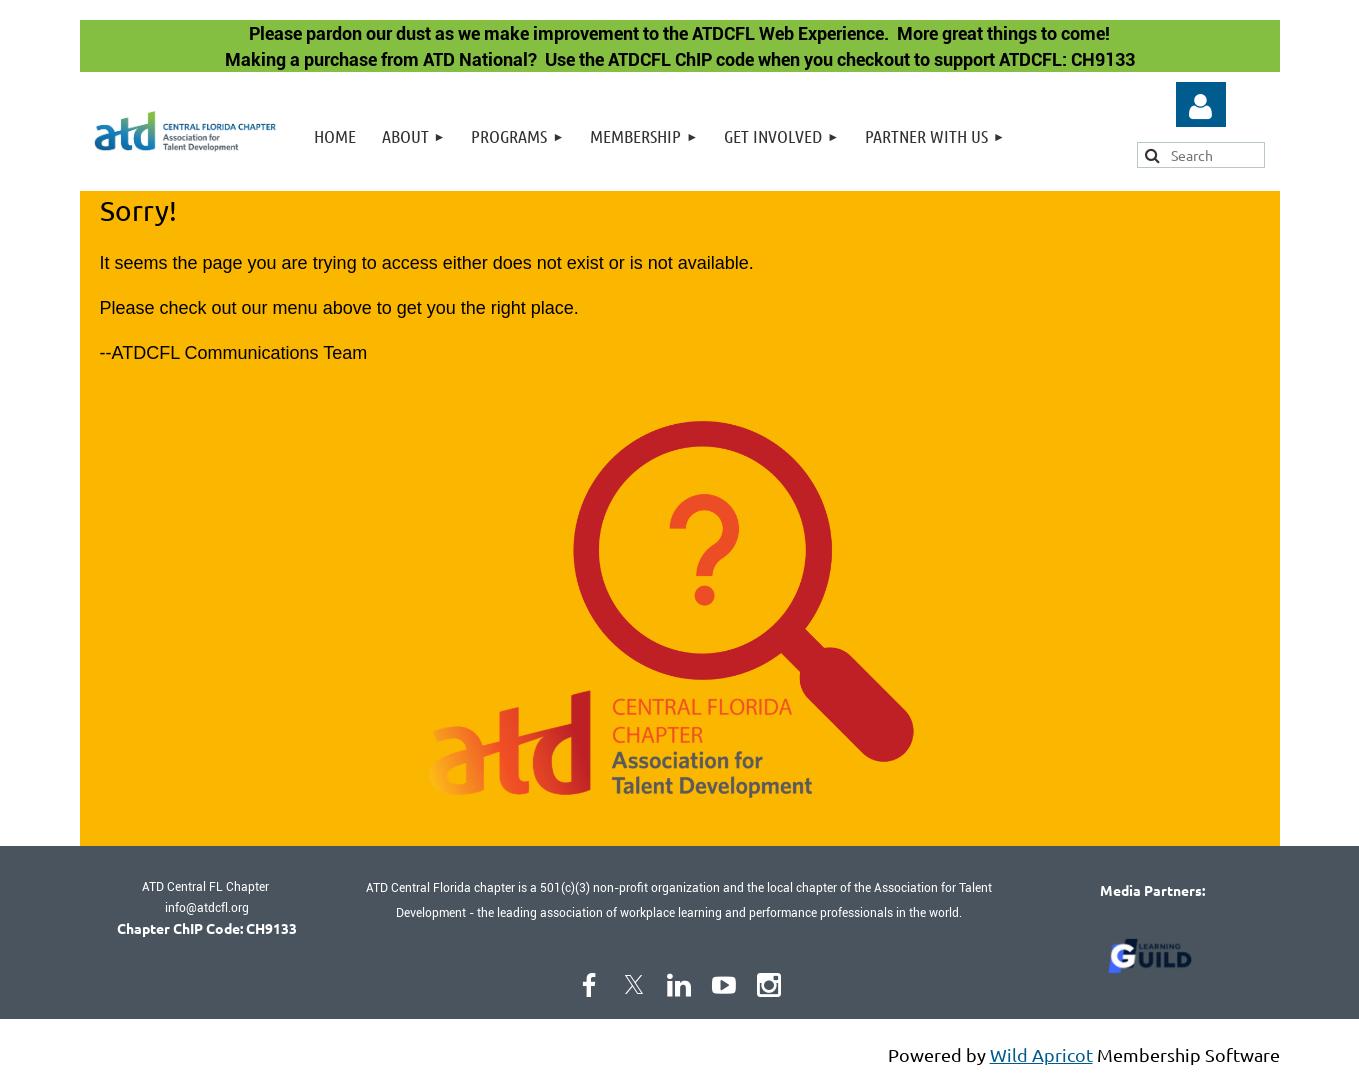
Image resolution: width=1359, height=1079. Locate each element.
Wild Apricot (1041, 1054)
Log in (1201, 107)
